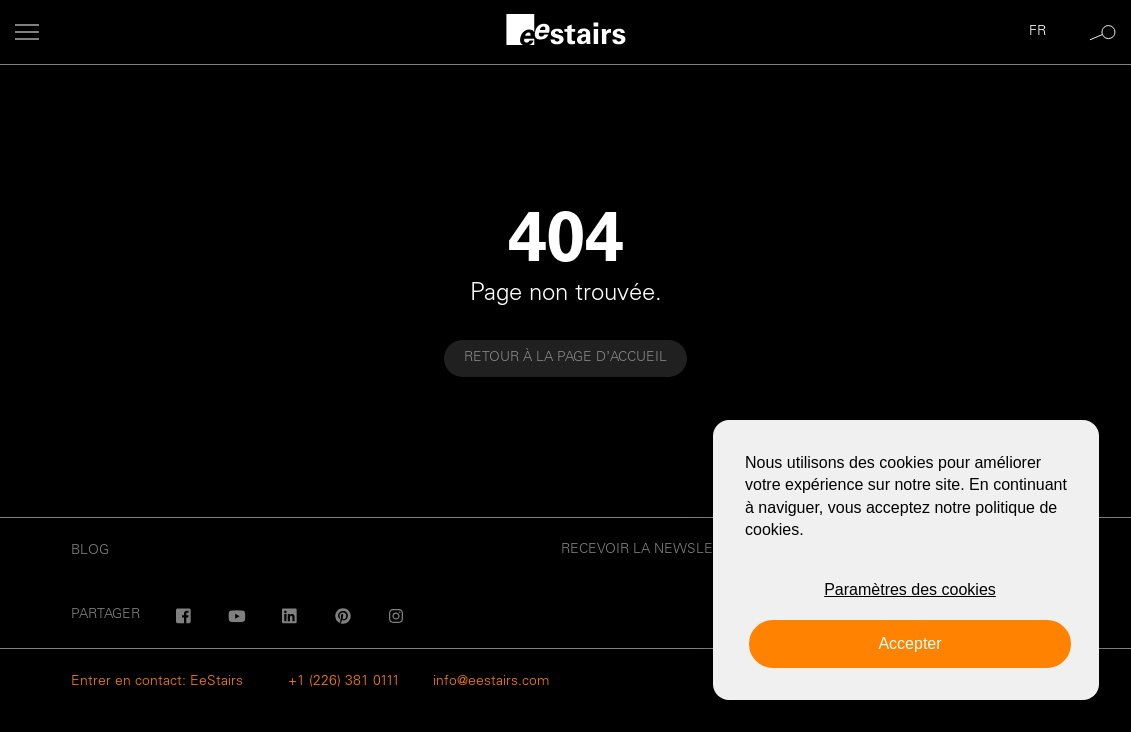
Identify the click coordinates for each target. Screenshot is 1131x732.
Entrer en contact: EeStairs (157, 682)
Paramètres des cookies (910, 589)
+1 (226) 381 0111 (344, 682)
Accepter (909, 643)
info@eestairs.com (491, 682)
